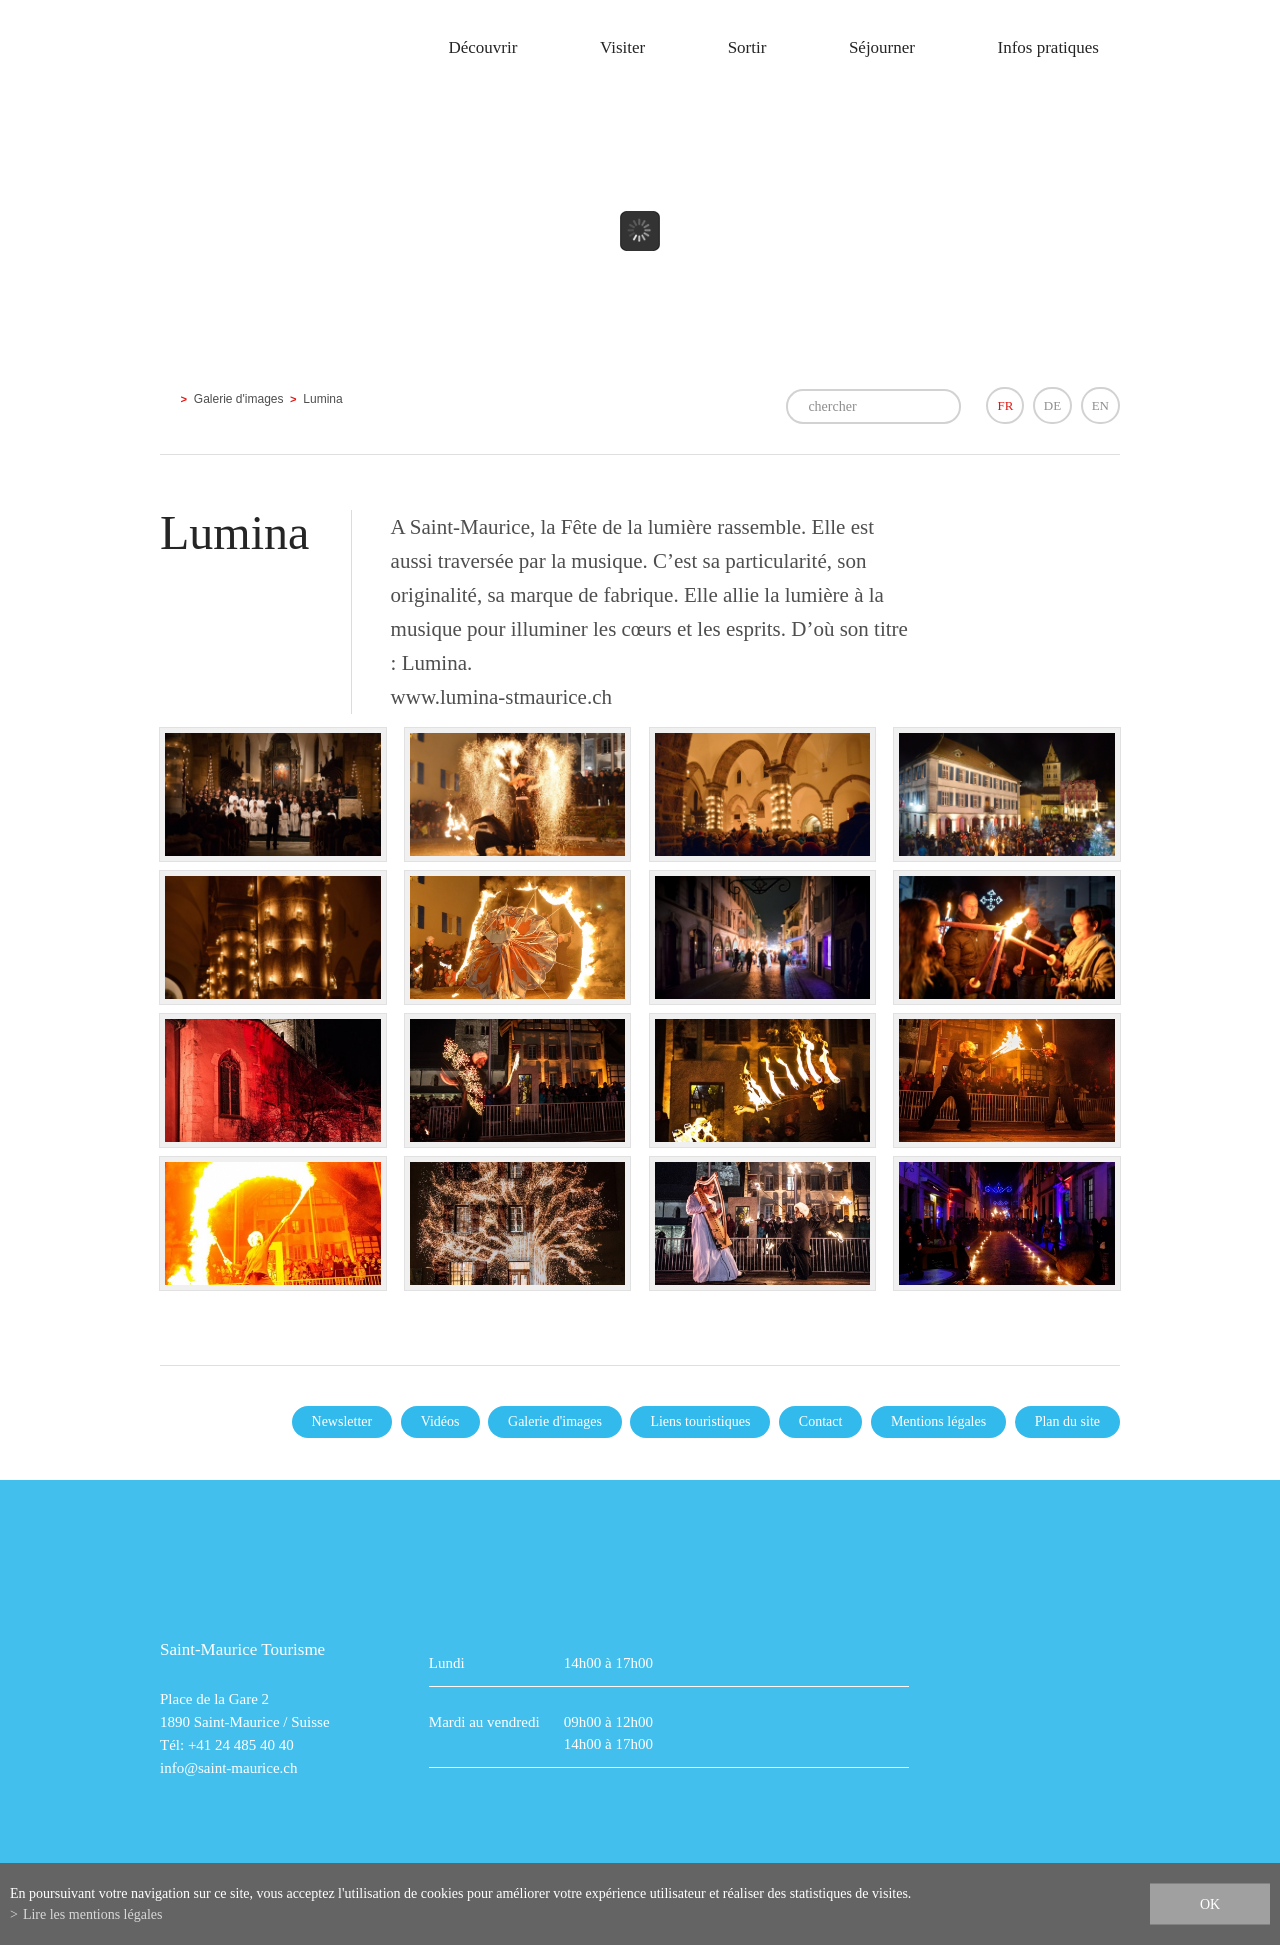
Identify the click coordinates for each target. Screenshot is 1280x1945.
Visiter (622, 47)
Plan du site (1067, 1421)
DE (1052, 405)
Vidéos (440, 1421)
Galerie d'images (239, 399)
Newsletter (342, 1421)
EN (1100, 405)
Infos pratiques (1048, 47)
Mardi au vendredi (484, 1722)
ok (1210, 1904)
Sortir (747, 47)
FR (1005, 405)
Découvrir (482, 47)
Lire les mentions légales (93, 1914)
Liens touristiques (700, 1421)
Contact (821, 1421)
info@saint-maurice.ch (229, 1768)
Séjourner (882, 47)
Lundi (447, 1663)
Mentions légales (938, 1421)
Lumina (322, 399)
